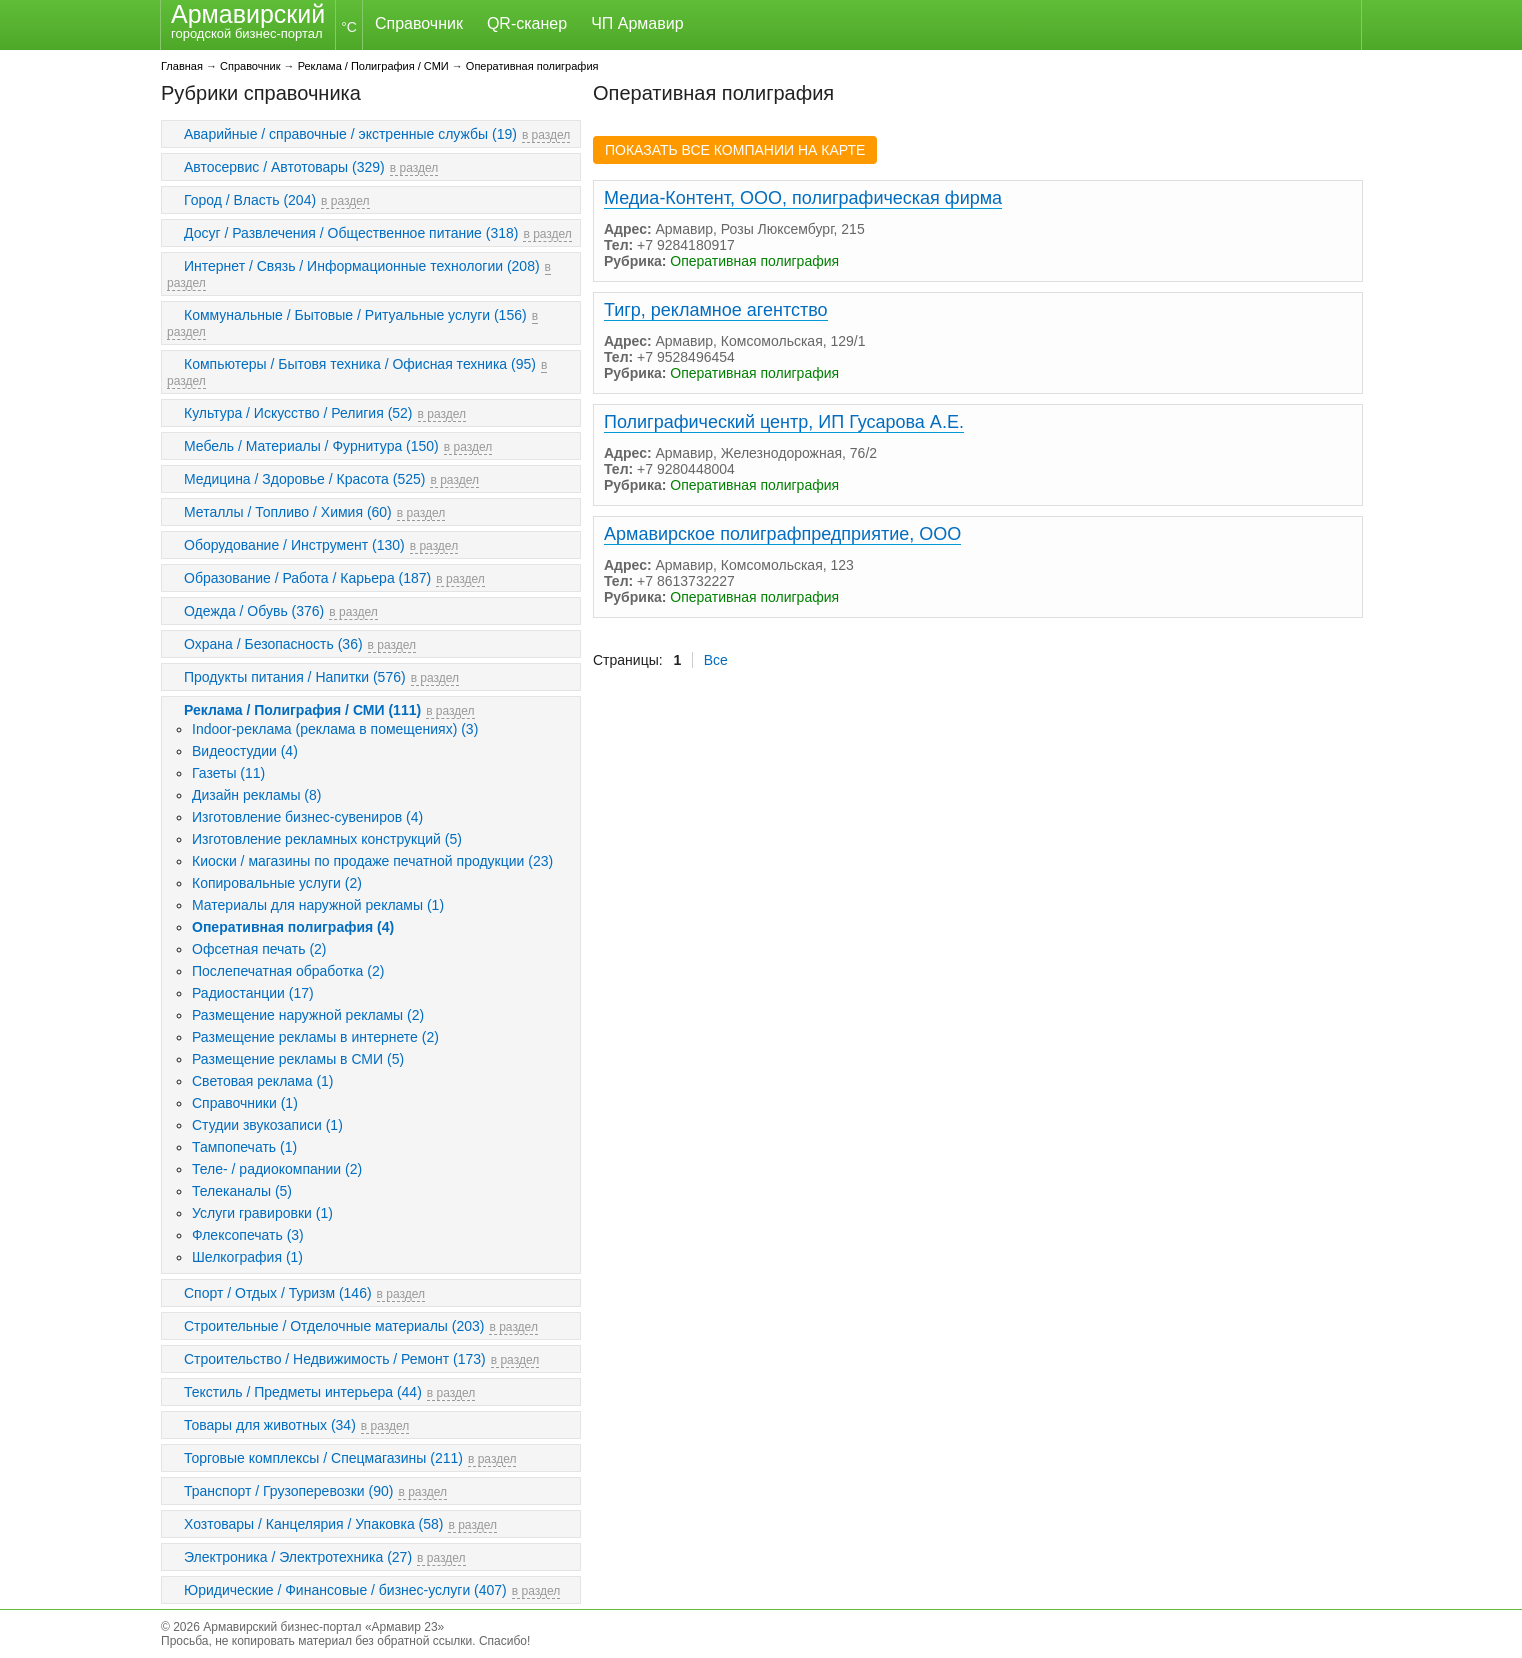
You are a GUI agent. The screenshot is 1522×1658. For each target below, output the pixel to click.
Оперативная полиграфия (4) (293, 927)
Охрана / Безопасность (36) (273, 644)
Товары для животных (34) (270, 1425)
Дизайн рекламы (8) (256, 795)
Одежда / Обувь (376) (254, 611)
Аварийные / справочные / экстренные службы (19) (350, 134)
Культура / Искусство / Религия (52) (298, 413)
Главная (182, 66)
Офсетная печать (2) (259, 949)
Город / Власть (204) (250, 200)
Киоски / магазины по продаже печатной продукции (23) (372, 861)
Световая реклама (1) (263, 1081)
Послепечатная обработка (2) (288, 971)
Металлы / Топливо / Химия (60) (288, 512)
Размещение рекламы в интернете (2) (315, 1037)
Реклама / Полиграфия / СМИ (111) (302, 710)
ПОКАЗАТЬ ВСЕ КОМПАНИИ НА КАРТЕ (735, 150)
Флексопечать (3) (248, 1235)
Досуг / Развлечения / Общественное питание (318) (351, 233)
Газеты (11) (228, 773)
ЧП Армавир (637, 23)
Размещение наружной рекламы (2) (308, 1015)
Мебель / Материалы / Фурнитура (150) (311, 446)
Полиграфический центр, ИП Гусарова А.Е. (784, 422)
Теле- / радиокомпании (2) (277, 1169)
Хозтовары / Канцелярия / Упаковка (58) (313, 1524)
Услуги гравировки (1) (262, 1213)
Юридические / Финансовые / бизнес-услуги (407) (345, 1590)
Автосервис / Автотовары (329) (284, 167)
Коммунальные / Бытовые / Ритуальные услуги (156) (355, 315)
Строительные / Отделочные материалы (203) (334, 1326)
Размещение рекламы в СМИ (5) (298, 1059)
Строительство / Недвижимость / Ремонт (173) (335, 1359)
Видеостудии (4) (245, 751)
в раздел (546, 135)
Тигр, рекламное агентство (716, 310)
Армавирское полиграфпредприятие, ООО (782, 534)
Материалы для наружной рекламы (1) (318, 905)
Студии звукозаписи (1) (267, 1125)
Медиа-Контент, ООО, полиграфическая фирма (803, 198)
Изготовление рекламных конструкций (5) (327, 839)
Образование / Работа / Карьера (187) (307, 578)
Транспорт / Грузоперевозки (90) (288, 1491)
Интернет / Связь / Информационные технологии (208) (362, 266)
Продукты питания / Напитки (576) (295, 677)
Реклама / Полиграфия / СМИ (373, 66)
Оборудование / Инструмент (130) (294, 545)
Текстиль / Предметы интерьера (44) (303, 1392)
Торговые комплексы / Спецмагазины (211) (323, 1458)
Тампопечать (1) (244, 1147)
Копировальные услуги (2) (277, 883)
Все (716, 660)
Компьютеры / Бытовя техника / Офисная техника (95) (360, 364)
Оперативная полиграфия (532, 66)
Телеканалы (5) (242, 1191)
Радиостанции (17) (253, 993)
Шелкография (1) (247, 1257)
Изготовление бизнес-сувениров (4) (307, 817)
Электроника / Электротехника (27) (298, 1557)
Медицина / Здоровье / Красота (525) (304, 479)
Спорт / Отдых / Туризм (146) (278, 1293)
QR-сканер (527, 23)
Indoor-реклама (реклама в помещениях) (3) (335, 729)
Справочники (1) (245, 1103)
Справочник (419, 23)
